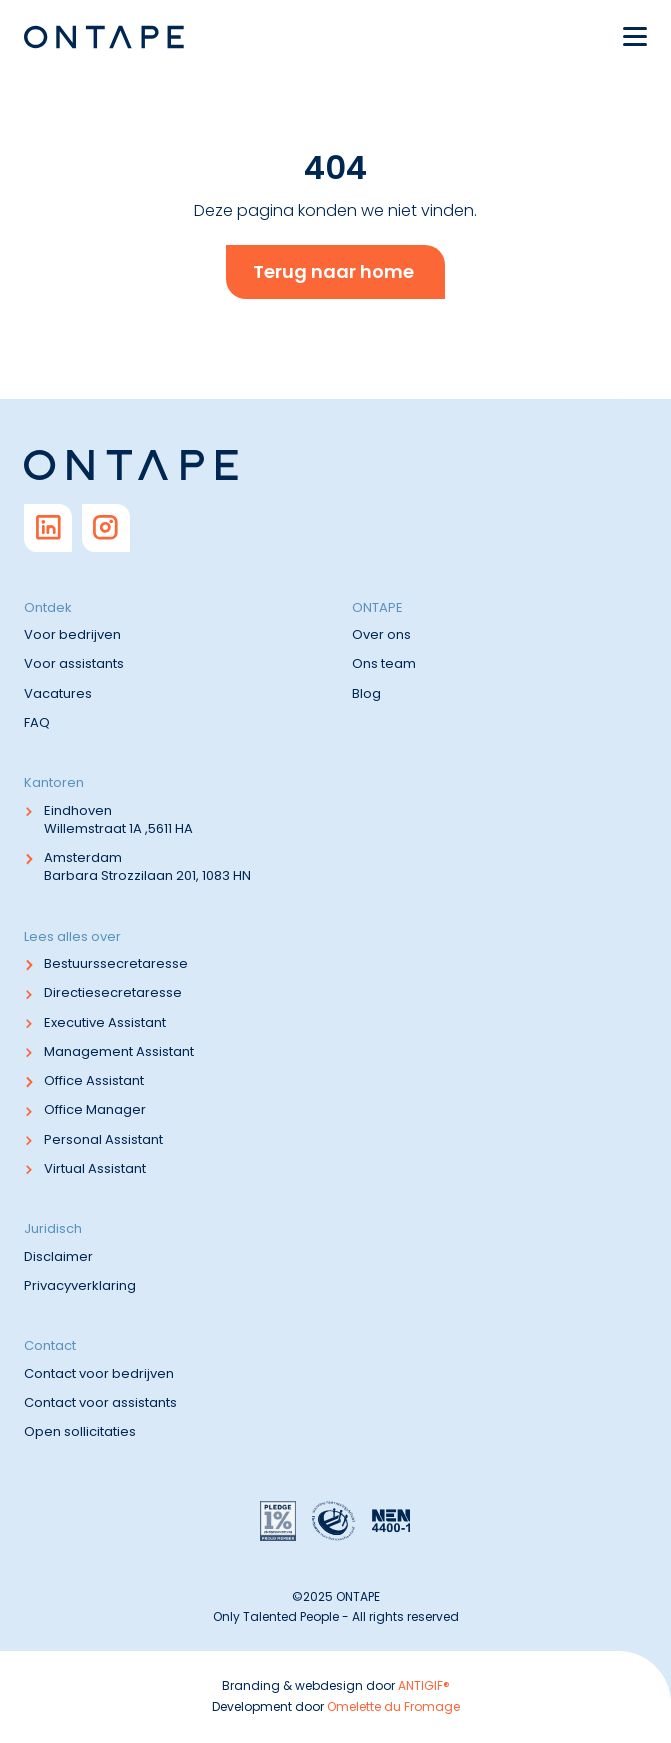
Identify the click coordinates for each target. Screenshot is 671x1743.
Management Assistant (119, 1051)
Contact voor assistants (100, 1402)
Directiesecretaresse (113, 992)
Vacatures (58, 693)
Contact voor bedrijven (99, 1373)
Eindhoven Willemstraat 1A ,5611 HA (118, 819)
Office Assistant (94, 1080)
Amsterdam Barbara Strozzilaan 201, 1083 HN (147, 866)
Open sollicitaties (80, 1431)
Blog (366, 693)
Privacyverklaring (80, 1285)
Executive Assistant (105, 1022)
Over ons (381, 634)
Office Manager (95, 1109)
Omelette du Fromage (393, 1706)
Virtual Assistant (95, 1168)
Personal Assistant (103, 1139)
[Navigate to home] (104, 37)
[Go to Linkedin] (48, 528)
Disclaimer (58, 1256)
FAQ (37, 722)
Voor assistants (74, 663)
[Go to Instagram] (106, 528)
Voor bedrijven (72, 634)
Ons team (384, 663)
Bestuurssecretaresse (116, 963)
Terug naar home (333, 271)
